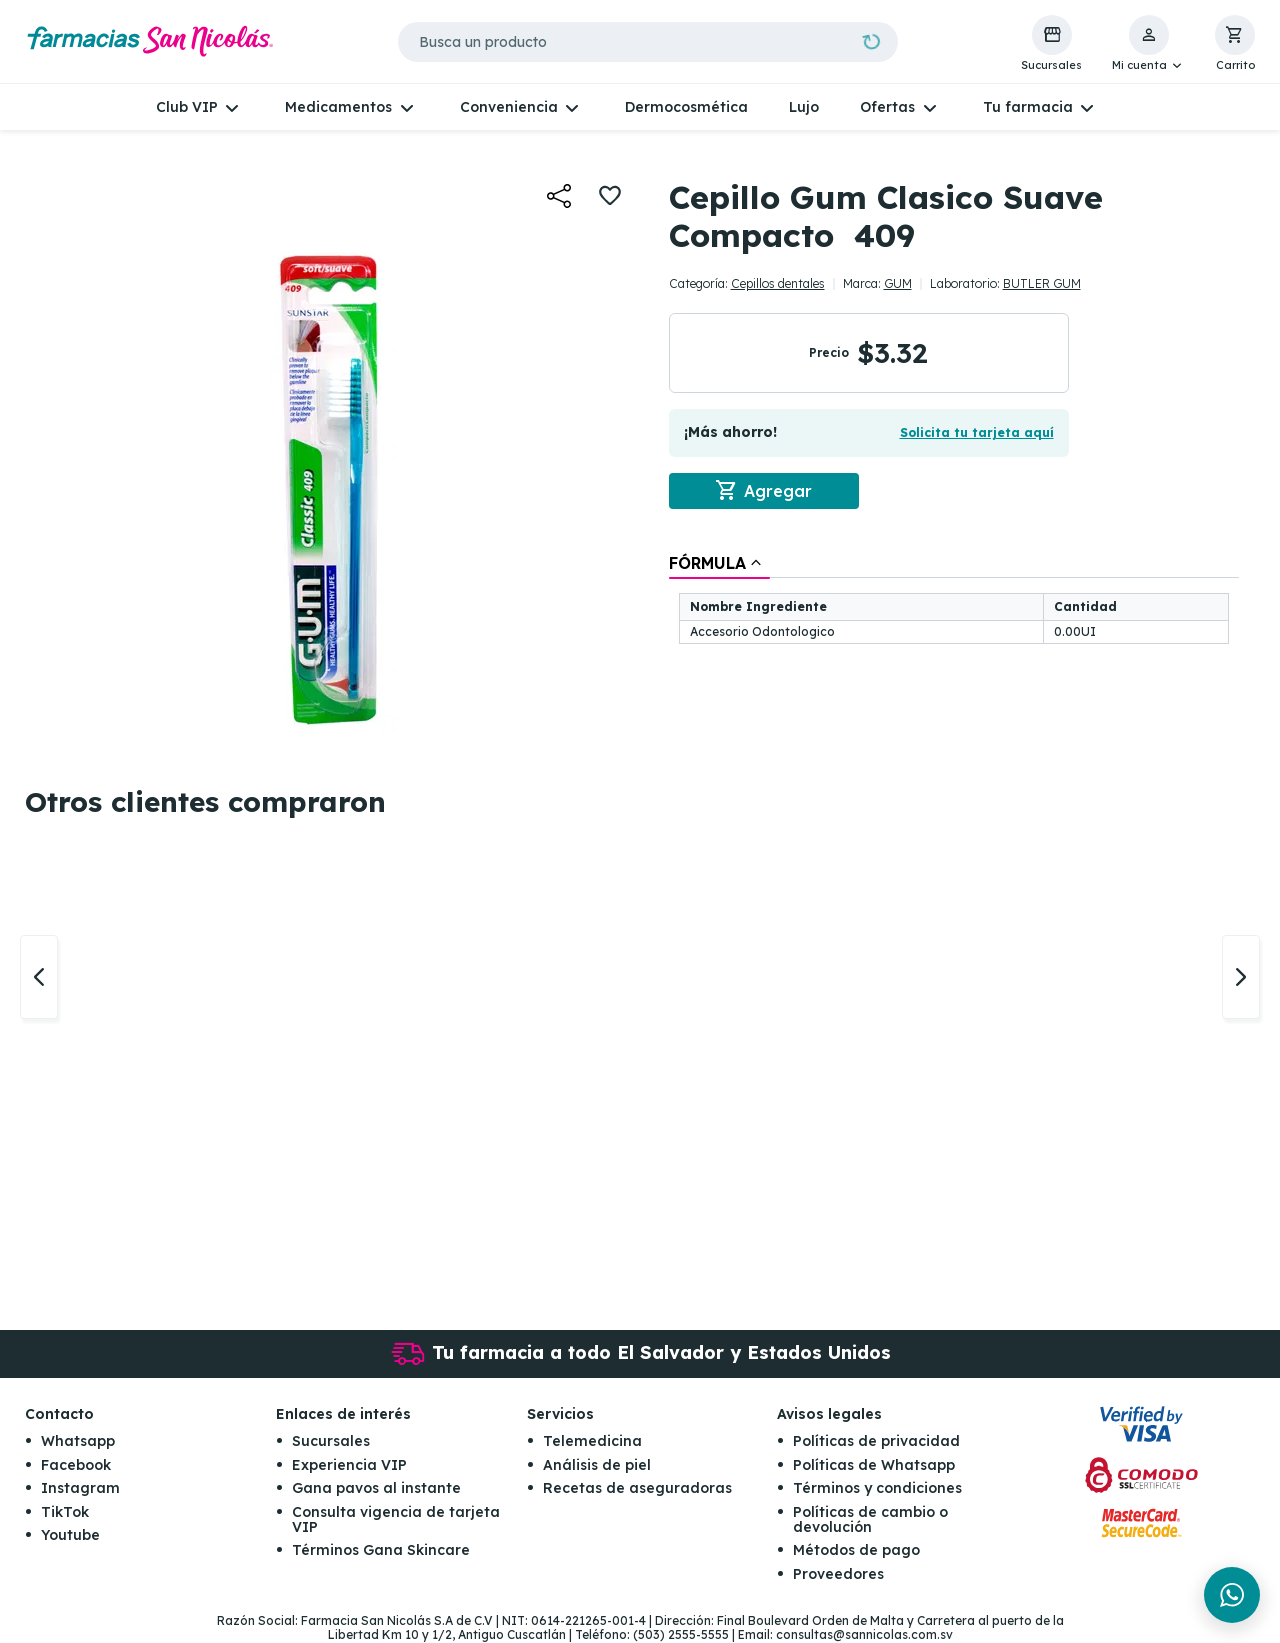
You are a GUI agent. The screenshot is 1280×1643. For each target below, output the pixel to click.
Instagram (80, 1489)
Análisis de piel (597, 1465)
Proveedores (838, 1574)
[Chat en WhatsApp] (1232, 1595)
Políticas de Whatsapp (874, 1465)
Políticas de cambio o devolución (870, 1519)
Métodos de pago (856, 1551)
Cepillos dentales (778, 283)
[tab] (719, 563)
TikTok (65, 1512)
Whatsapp (78, 1442)
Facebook (76, 1465)
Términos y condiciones (877, 1489)
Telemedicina (592, 1442)
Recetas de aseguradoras (637, 1489)
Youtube (70, 1536)
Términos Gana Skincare (381, 1551)
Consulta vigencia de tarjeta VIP (396, 1519)
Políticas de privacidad (876, 1442)
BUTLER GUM (1042, 283)
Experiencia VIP (349, 1465)
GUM (898, 283)
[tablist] (954, 600)
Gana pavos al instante (376, 1489)
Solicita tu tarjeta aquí (977, 432)
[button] (1148, 44)
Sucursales (331, 1442)
